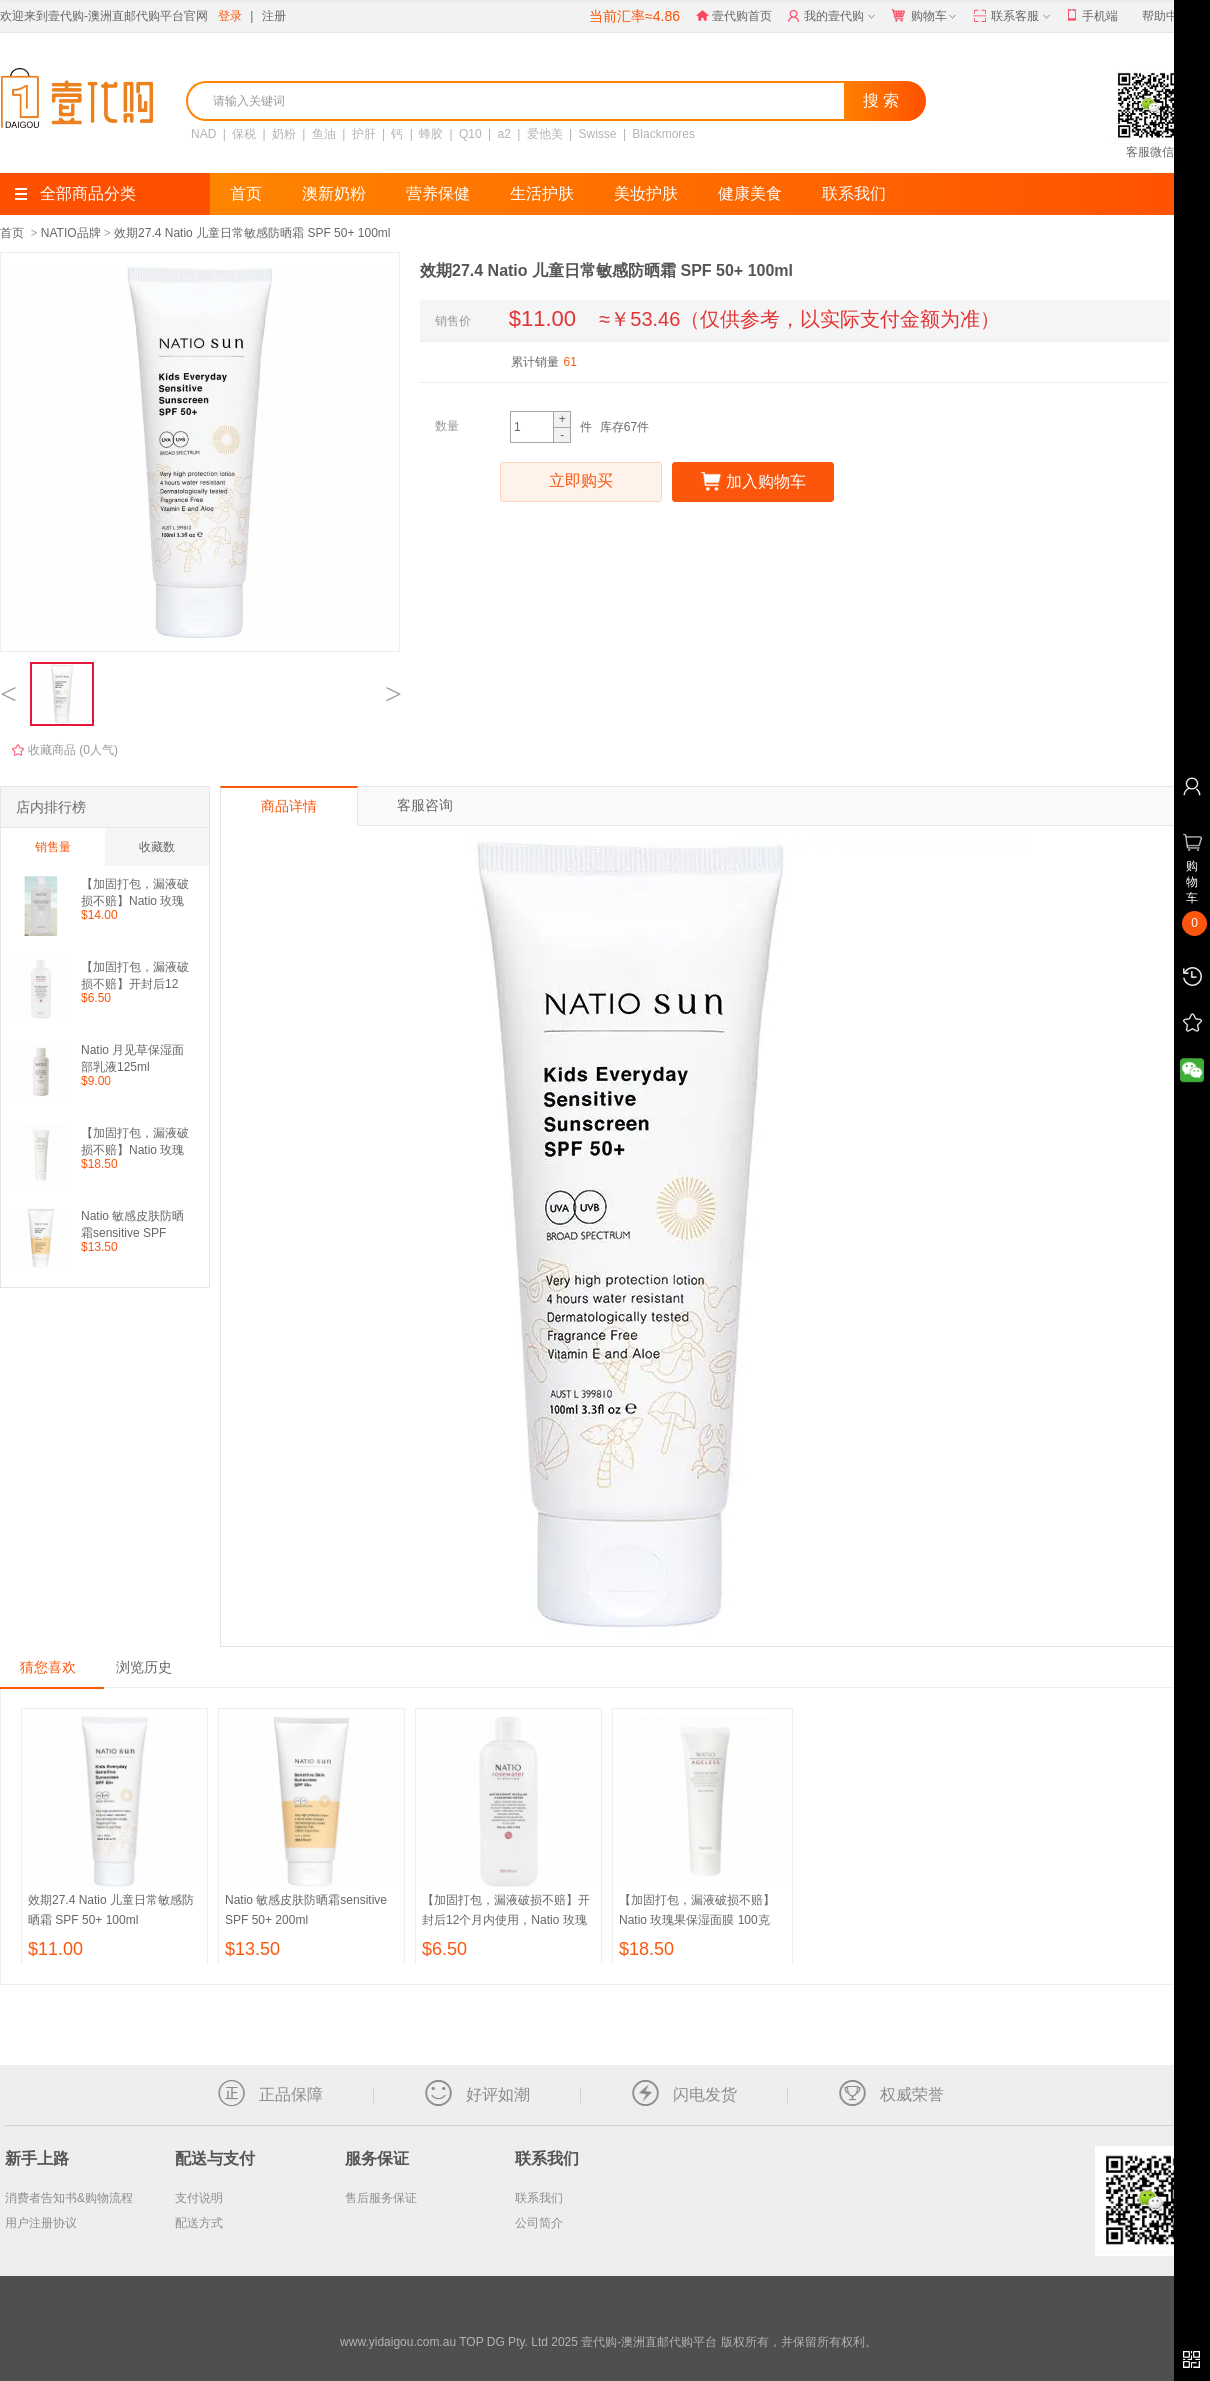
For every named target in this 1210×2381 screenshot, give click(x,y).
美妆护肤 (646, 193)
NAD (203, 134)
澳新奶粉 (334, 193)
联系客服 (1013, 17)
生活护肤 (542, 193)
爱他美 (545, 134)
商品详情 (289, 806)
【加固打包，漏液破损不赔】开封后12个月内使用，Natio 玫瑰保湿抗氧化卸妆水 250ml (135, 975)
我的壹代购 (833, 17)
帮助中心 (1166, 16)
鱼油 (324, 134)
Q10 (470, 134)
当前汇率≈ (634, 16)
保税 (244, 134)
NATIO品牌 (71, 233)
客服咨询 (425, 805)
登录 (230, 16)
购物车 (926, 17)
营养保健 (438, 193)
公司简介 (539, 2223)
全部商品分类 (75, 193)
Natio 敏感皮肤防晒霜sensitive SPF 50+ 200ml (132, 1224)
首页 (246, 193)
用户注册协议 (41, 2223)
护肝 (364, 134)
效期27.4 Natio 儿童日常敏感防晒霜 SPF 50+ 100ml (252, 233)
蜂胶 (431, 134)
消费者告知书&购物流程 (69, 2198)
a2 (504, 134)
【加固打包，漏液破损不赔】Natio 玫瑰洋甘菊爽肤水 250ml (135, 892)
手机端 (1092, 16)
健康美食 (750, 193)
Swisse (598, 134)
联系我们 (854, 193)
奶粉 (284, 134)
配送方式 (199, 2223)
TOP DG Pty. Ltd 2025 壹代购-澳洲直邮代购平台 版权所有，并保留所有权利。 (667, 2342)
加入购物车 (753, 482)
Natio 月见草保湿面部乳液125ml (132, 1058)
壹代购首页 (734, 16)
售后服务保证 (381, 2198)
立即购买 (581, 482)
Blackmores (663, 134)
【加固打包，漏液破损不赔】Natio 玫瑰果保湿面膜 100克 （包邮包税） (135, 1141)
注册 (274, 16)
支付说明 (199, 2198)
